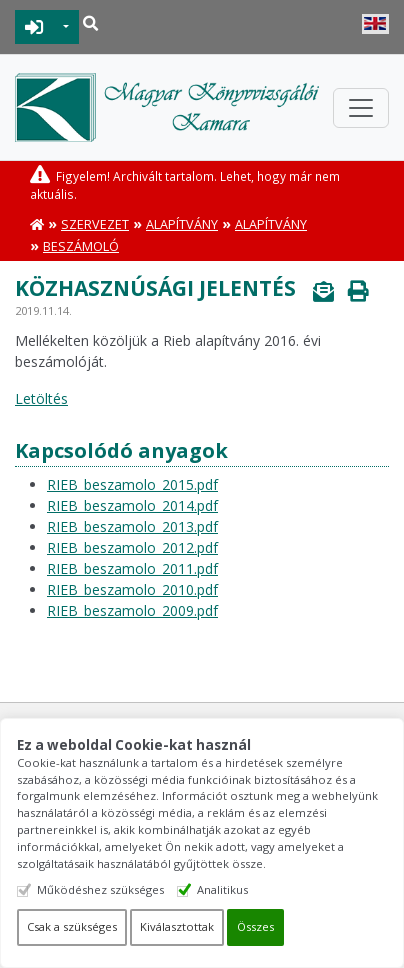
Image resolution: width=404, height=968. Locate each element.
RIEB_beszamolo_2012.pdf (132, 547)
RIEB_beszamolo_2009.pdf (132, 610)
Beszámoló (81, 246)
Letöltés (41, 398)
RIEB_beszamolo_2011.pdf (132, 568)
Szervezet (95, 224)
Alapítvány (182, 224)
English (375, 24)
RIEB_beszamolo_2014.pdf (132, 505)
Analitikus (222, 889)
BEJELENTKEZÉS (34, 27)
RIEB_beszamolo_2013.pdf (132, 526)
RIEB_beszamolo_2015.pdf (132, 484)
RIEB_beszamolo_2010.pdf (132, 589)
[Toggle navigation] (361, 108)
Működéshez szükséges (100, 889)
